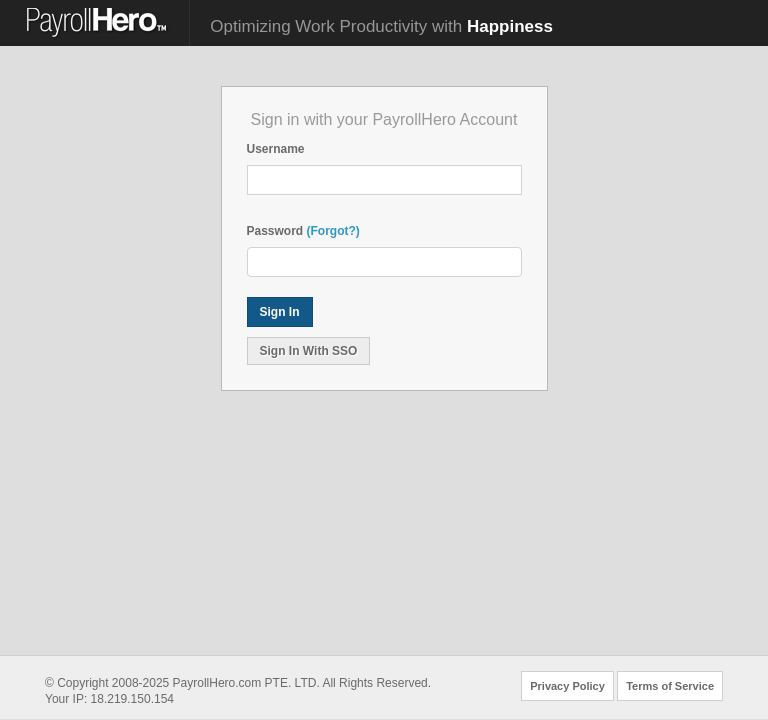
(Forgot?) (333, 231)
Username (276, 149)
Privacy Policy (567, 686)
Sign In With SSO (309, 351)
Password (275, 231)
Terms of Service (670, 686)
